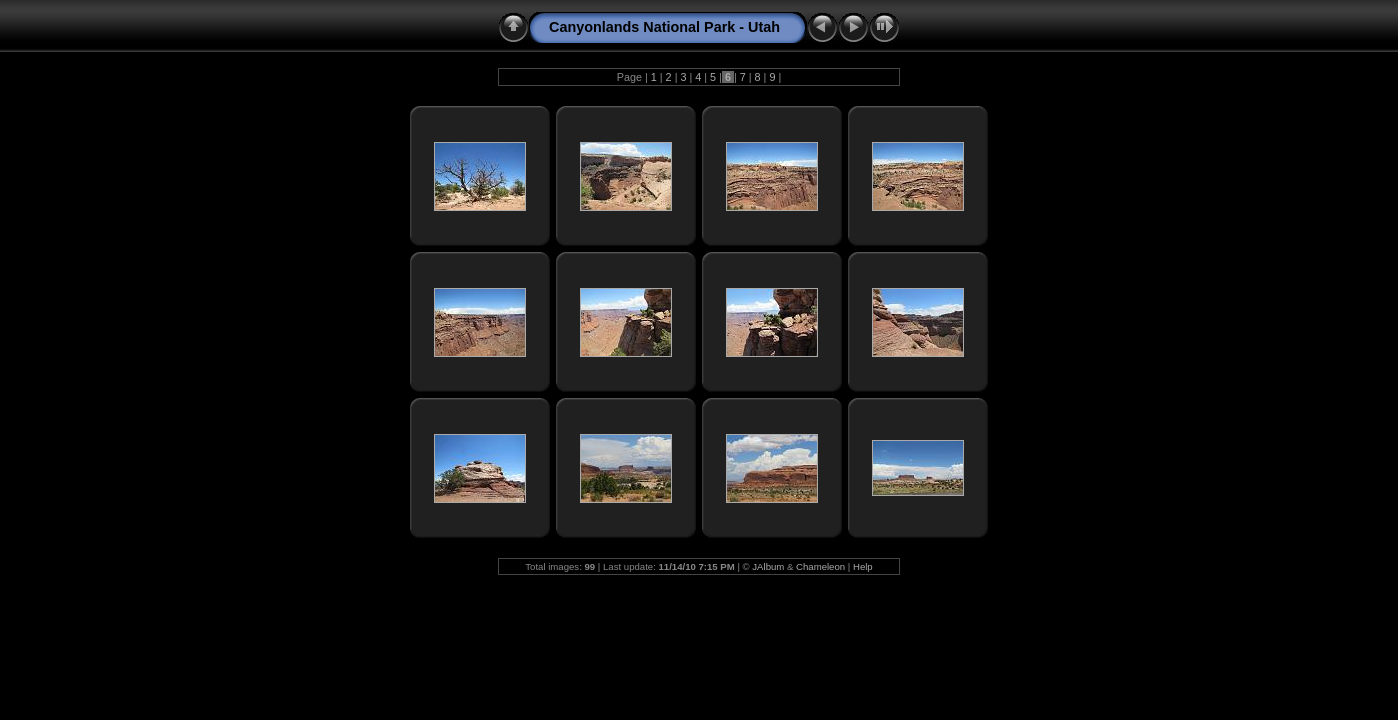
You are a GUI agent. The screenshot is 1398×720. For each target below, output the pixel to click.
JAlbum (768, 566)
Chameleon (820, 566)
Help (863, 566)
